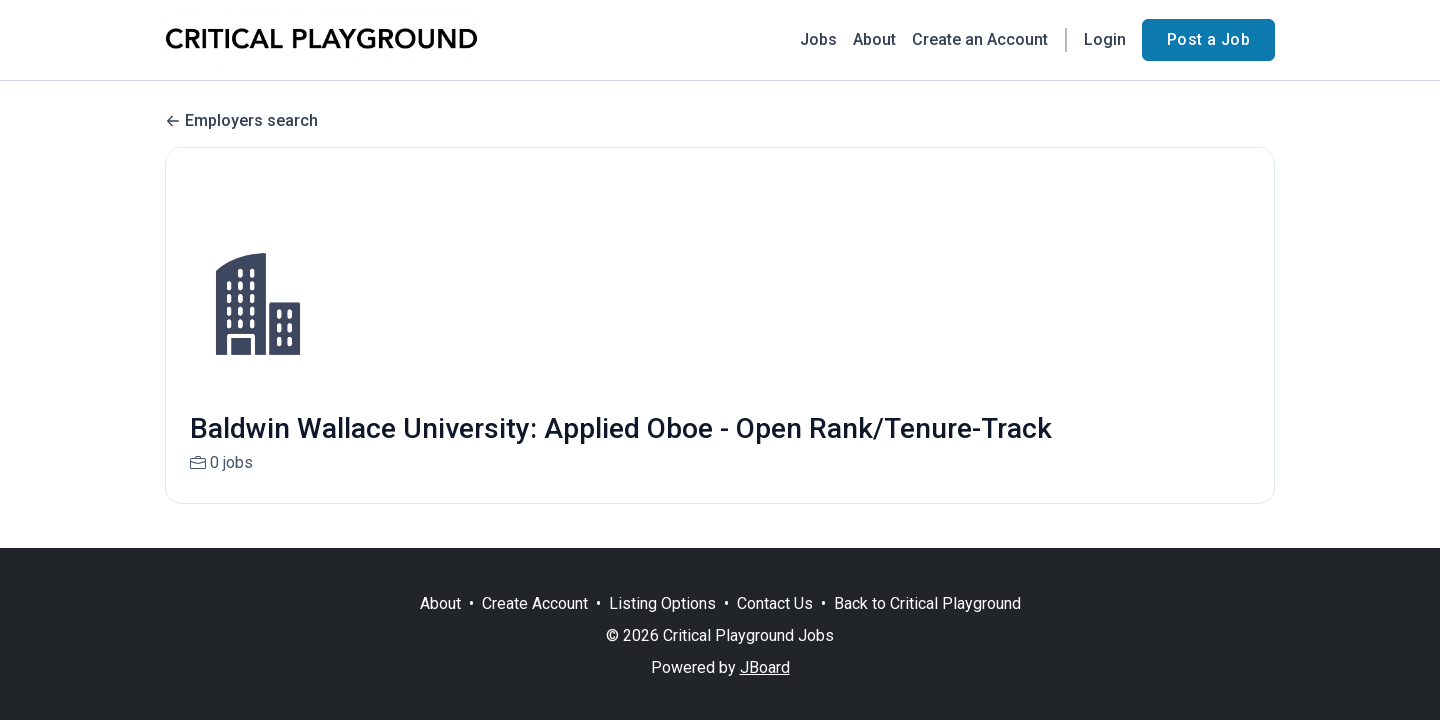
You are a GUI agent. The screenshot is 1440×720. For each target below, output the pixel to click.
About (874, 39)
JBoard (765, 667)
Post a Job (1208, 39)
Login (1105, 39)
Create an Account (980, 39)
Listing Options (662, 603)
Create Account (535, 603)
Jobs (818, 39)
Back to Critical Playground (927, 603)
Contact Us (775, 603)
